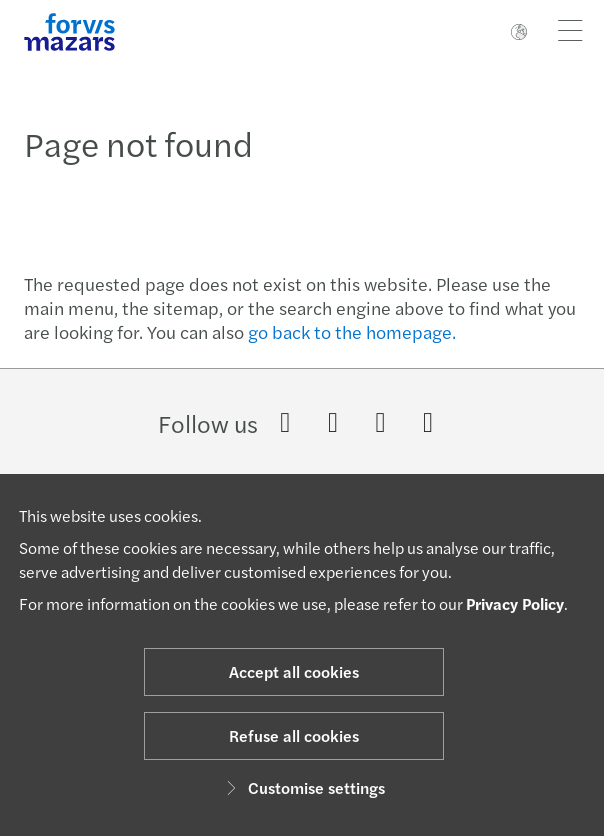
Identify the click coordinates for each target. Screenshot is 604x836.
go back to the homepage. (352, 331)
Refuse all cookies (294, 735)
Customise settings (302, 787)
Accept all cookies (294, 671)
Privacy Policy (515, 603)
